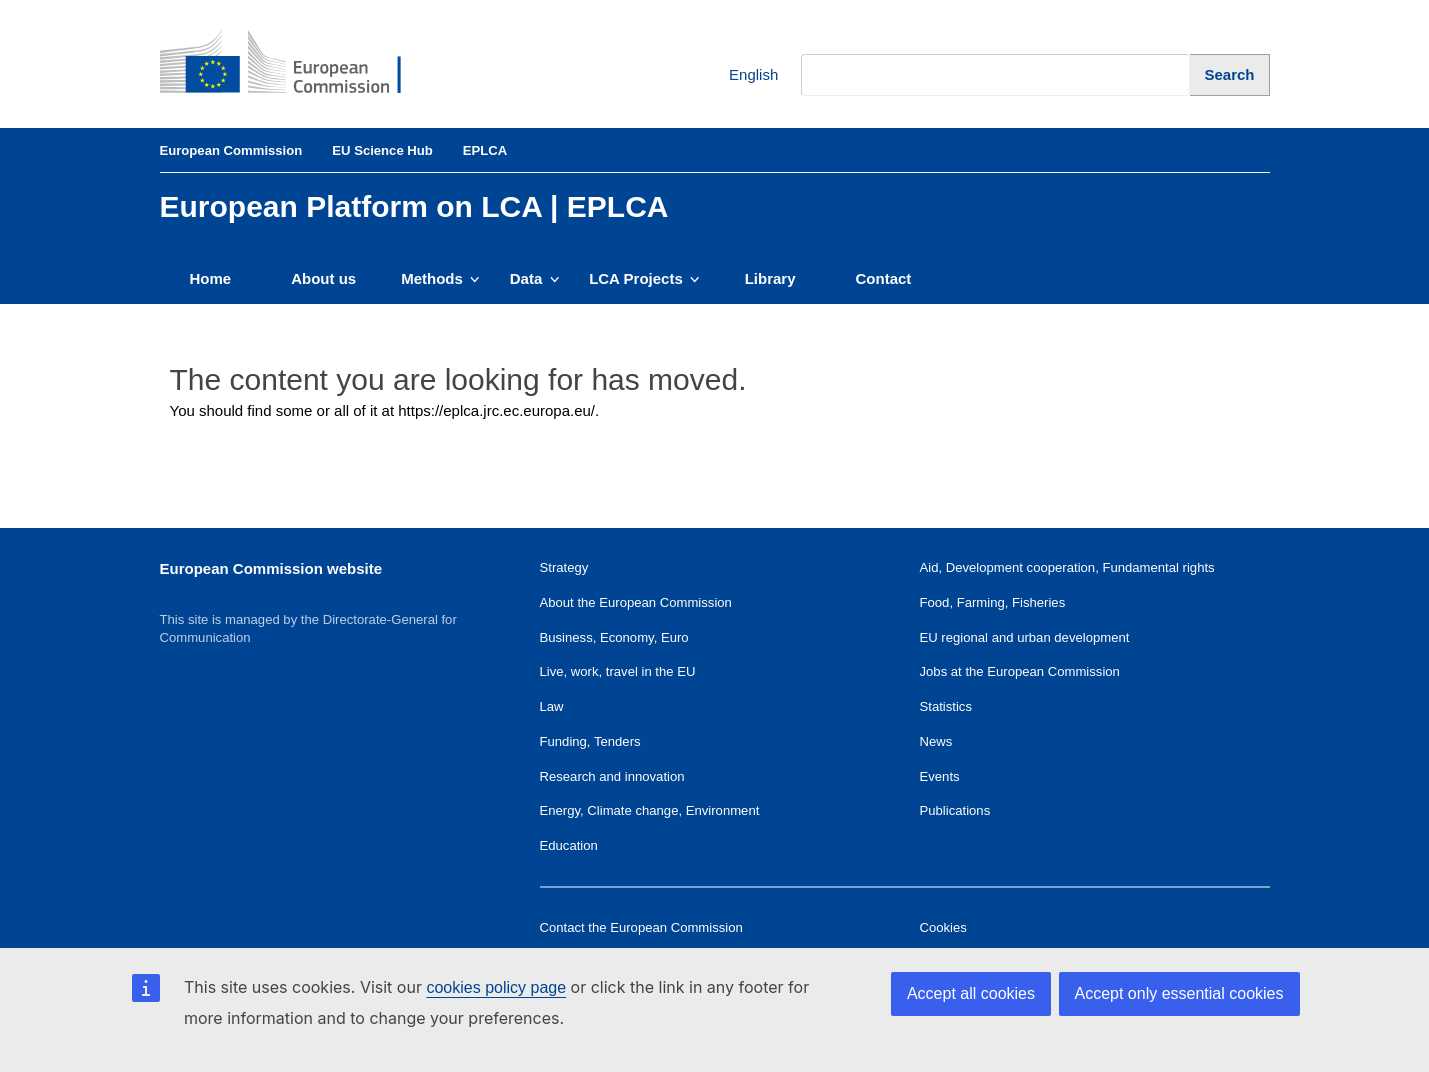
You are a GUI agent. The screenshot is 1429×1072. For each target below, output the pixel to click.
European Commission (231, 150)
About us (323, 278)
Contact (884, 278)
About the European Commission (636, 602)
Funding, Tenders (590, 741)
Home (211, 278)
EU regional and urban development (1025, 637)
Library (770, 278)
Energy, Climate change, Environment (650, 810)
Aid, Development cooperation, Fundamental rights (1067, 567)
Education (569, 845)
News (936, 741)
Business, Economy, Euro (614, 637)
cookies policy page (496, 987)
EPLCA (485, 150)
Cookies (943, 927)
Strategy (564, 567)
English (738, 75)
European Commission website (271, 568)
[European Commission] (296, 64)
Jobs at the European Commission (1020, 671)
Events (940, 776)
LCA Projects (644, 278)
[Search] (1229, 74)
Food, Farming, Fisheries (993, 602)
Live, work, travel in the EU (618, 671)
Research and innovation (612, 776)
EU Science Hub (382, 150)
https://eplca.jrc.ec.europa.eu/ (496, 410)
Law (552, 706)
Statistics (946, 706)
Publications (955, 810)
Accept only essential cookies (1179, 993)
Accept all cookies (971, 993)
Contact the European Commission (641, 927)
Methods (440, 278)
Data (534, 278)
